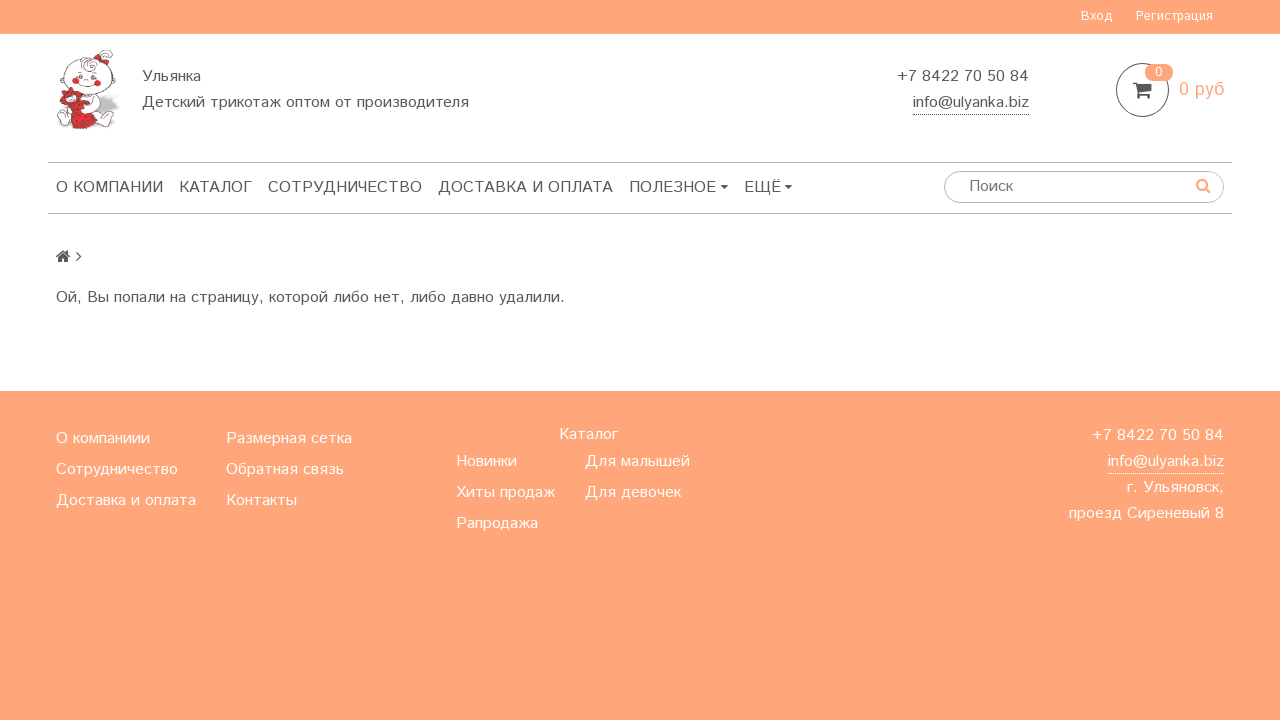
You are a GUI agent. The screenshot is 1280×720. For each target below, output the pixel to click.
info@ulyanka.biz (971, 102)
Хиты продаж (505, 492)
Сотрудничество (345, 187)
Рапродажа (497, 523)
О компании (109, 187)
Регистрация (1174, 16)
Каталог (215, 187)
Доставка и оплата (525, 187)
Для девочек (633, 492)
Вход (1097, 16)
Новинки (486, 461)
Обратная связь (285, 469)
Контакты (788, 187)
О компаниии (103, 438)
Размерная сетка (289, 438)
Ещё (873, 187)
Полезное (678, 187)
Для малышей (637, 461)
